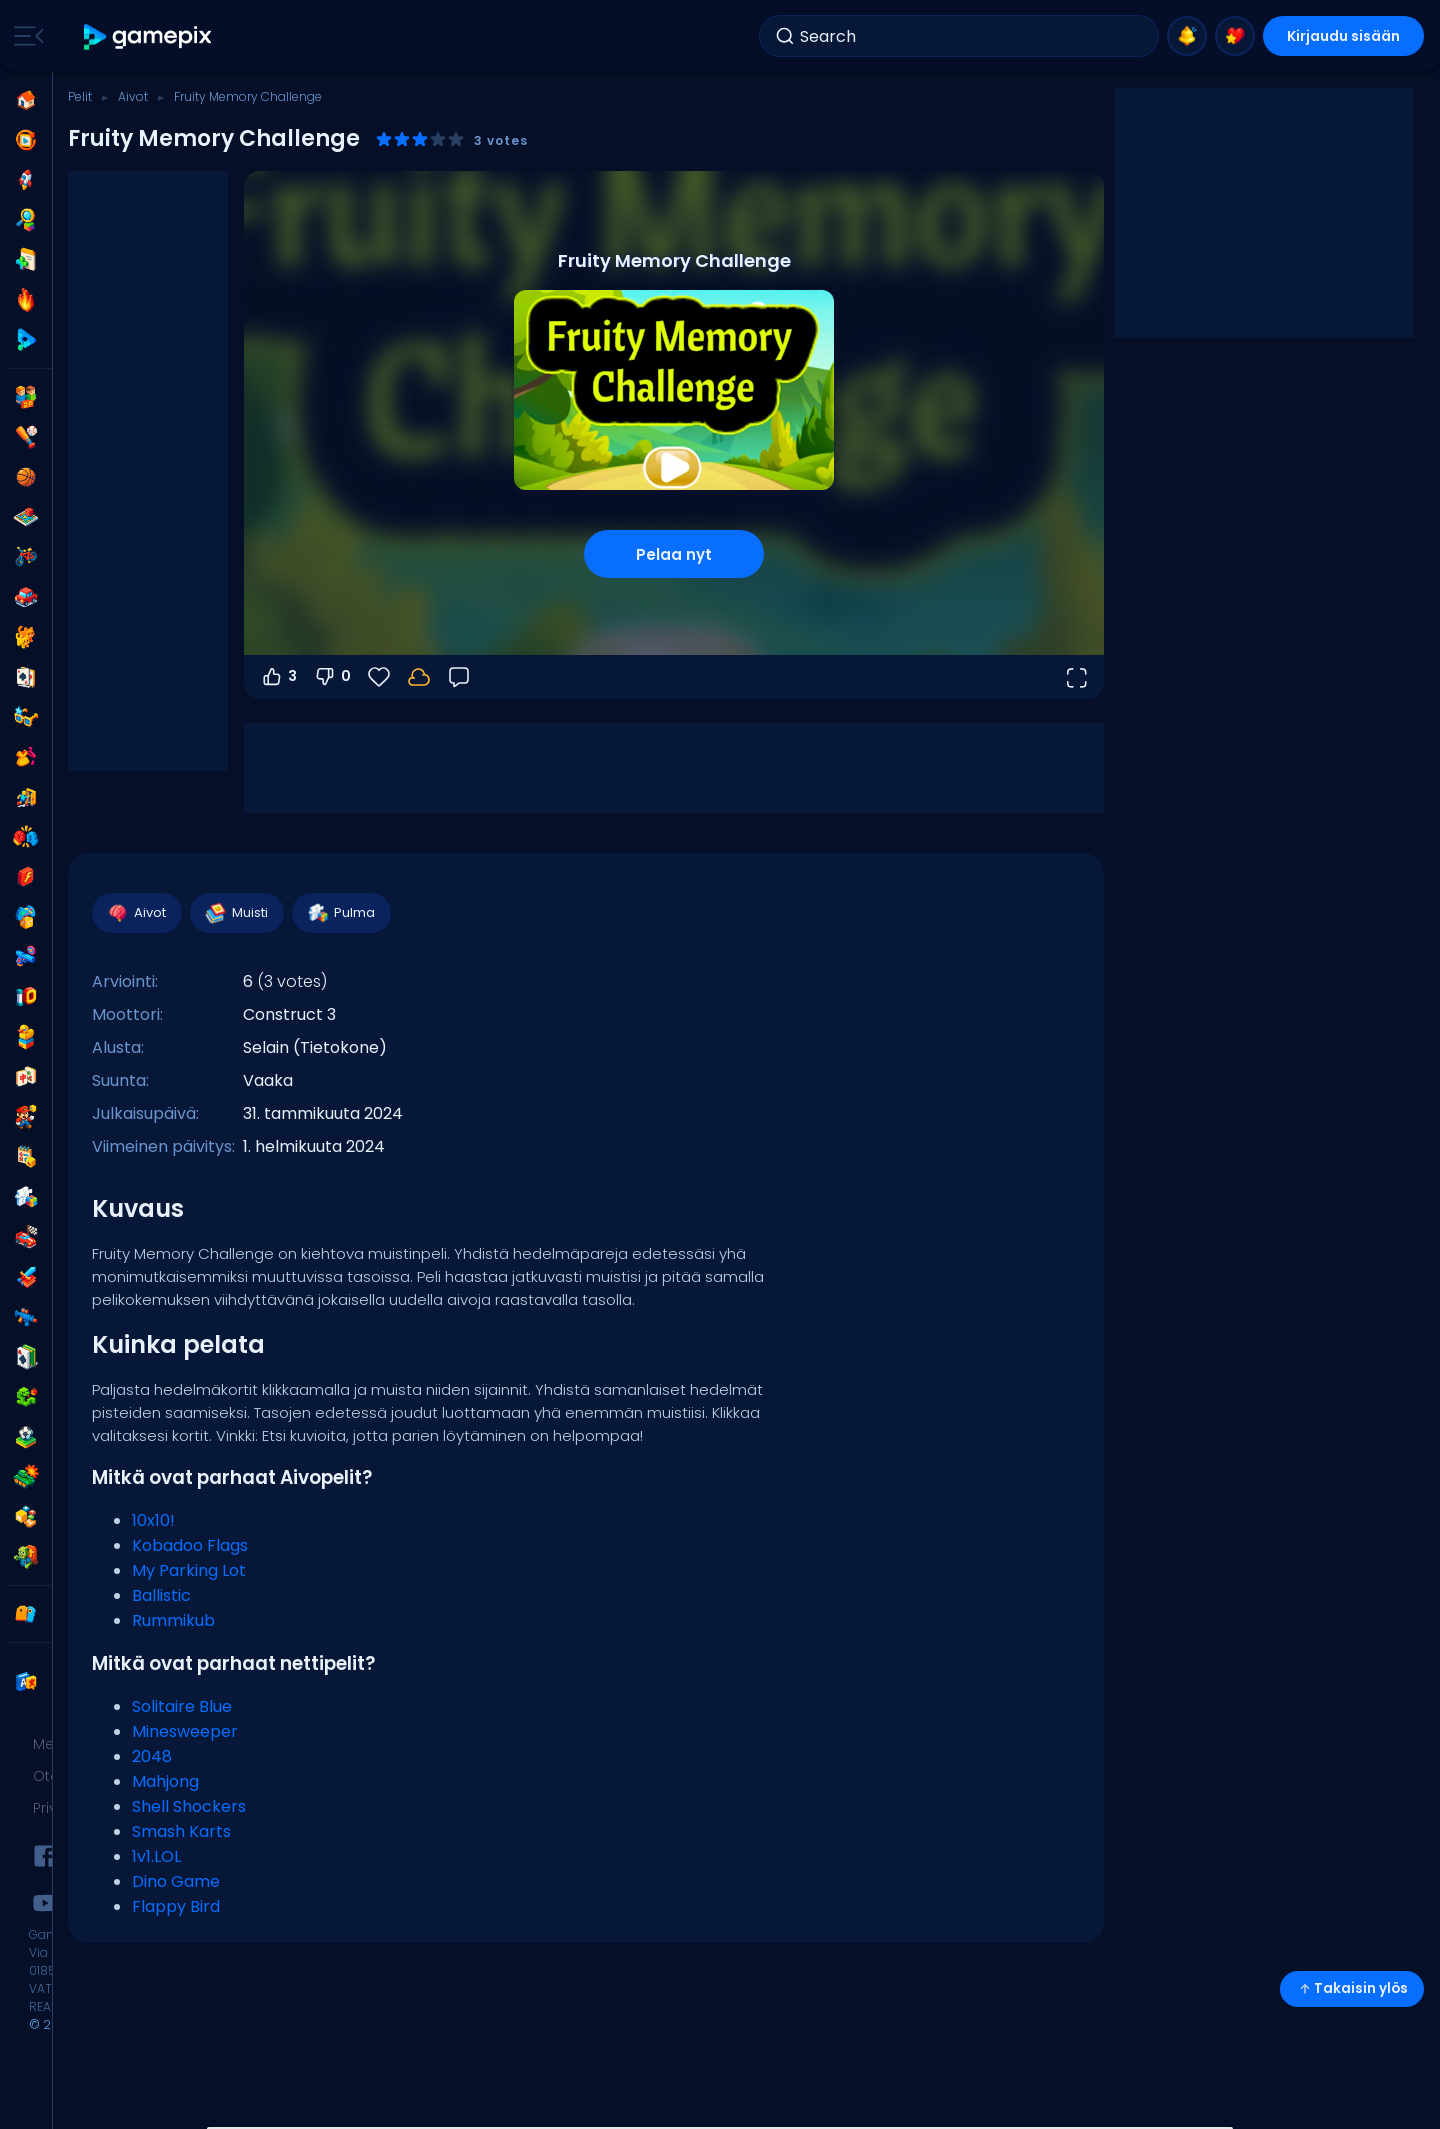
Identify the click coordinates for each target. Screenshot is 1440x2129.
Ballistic (161, 1595)
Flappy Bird (176, 1906)
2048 (152, 1756)
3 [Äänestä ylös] (278, 677)
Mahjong (165, 1781)
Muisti (236, 913)
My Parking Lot (189, 1570)
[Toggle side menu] (25, 36)
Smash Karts (181, 1831)
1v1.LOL (156, 1856)
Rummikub (173, 1620)
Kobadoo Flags (190, 1545)
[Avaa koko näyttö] (1076, 677)
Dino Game (176, 1881)
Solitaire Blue (182, 1706)
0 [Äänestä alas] (332, 677)
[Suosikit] (379, 677)
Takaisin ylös (1352, 1988)
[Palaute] (459, 677)
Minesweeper (185, 1731)
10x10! (153, 1520)
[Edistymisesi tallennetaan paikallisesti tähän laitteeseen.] (419, 677)
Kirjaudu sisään (1343, 36)
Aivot (133, 96)
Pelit (80, 96)
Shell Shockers (189, 1806)
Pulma (340, 913)
